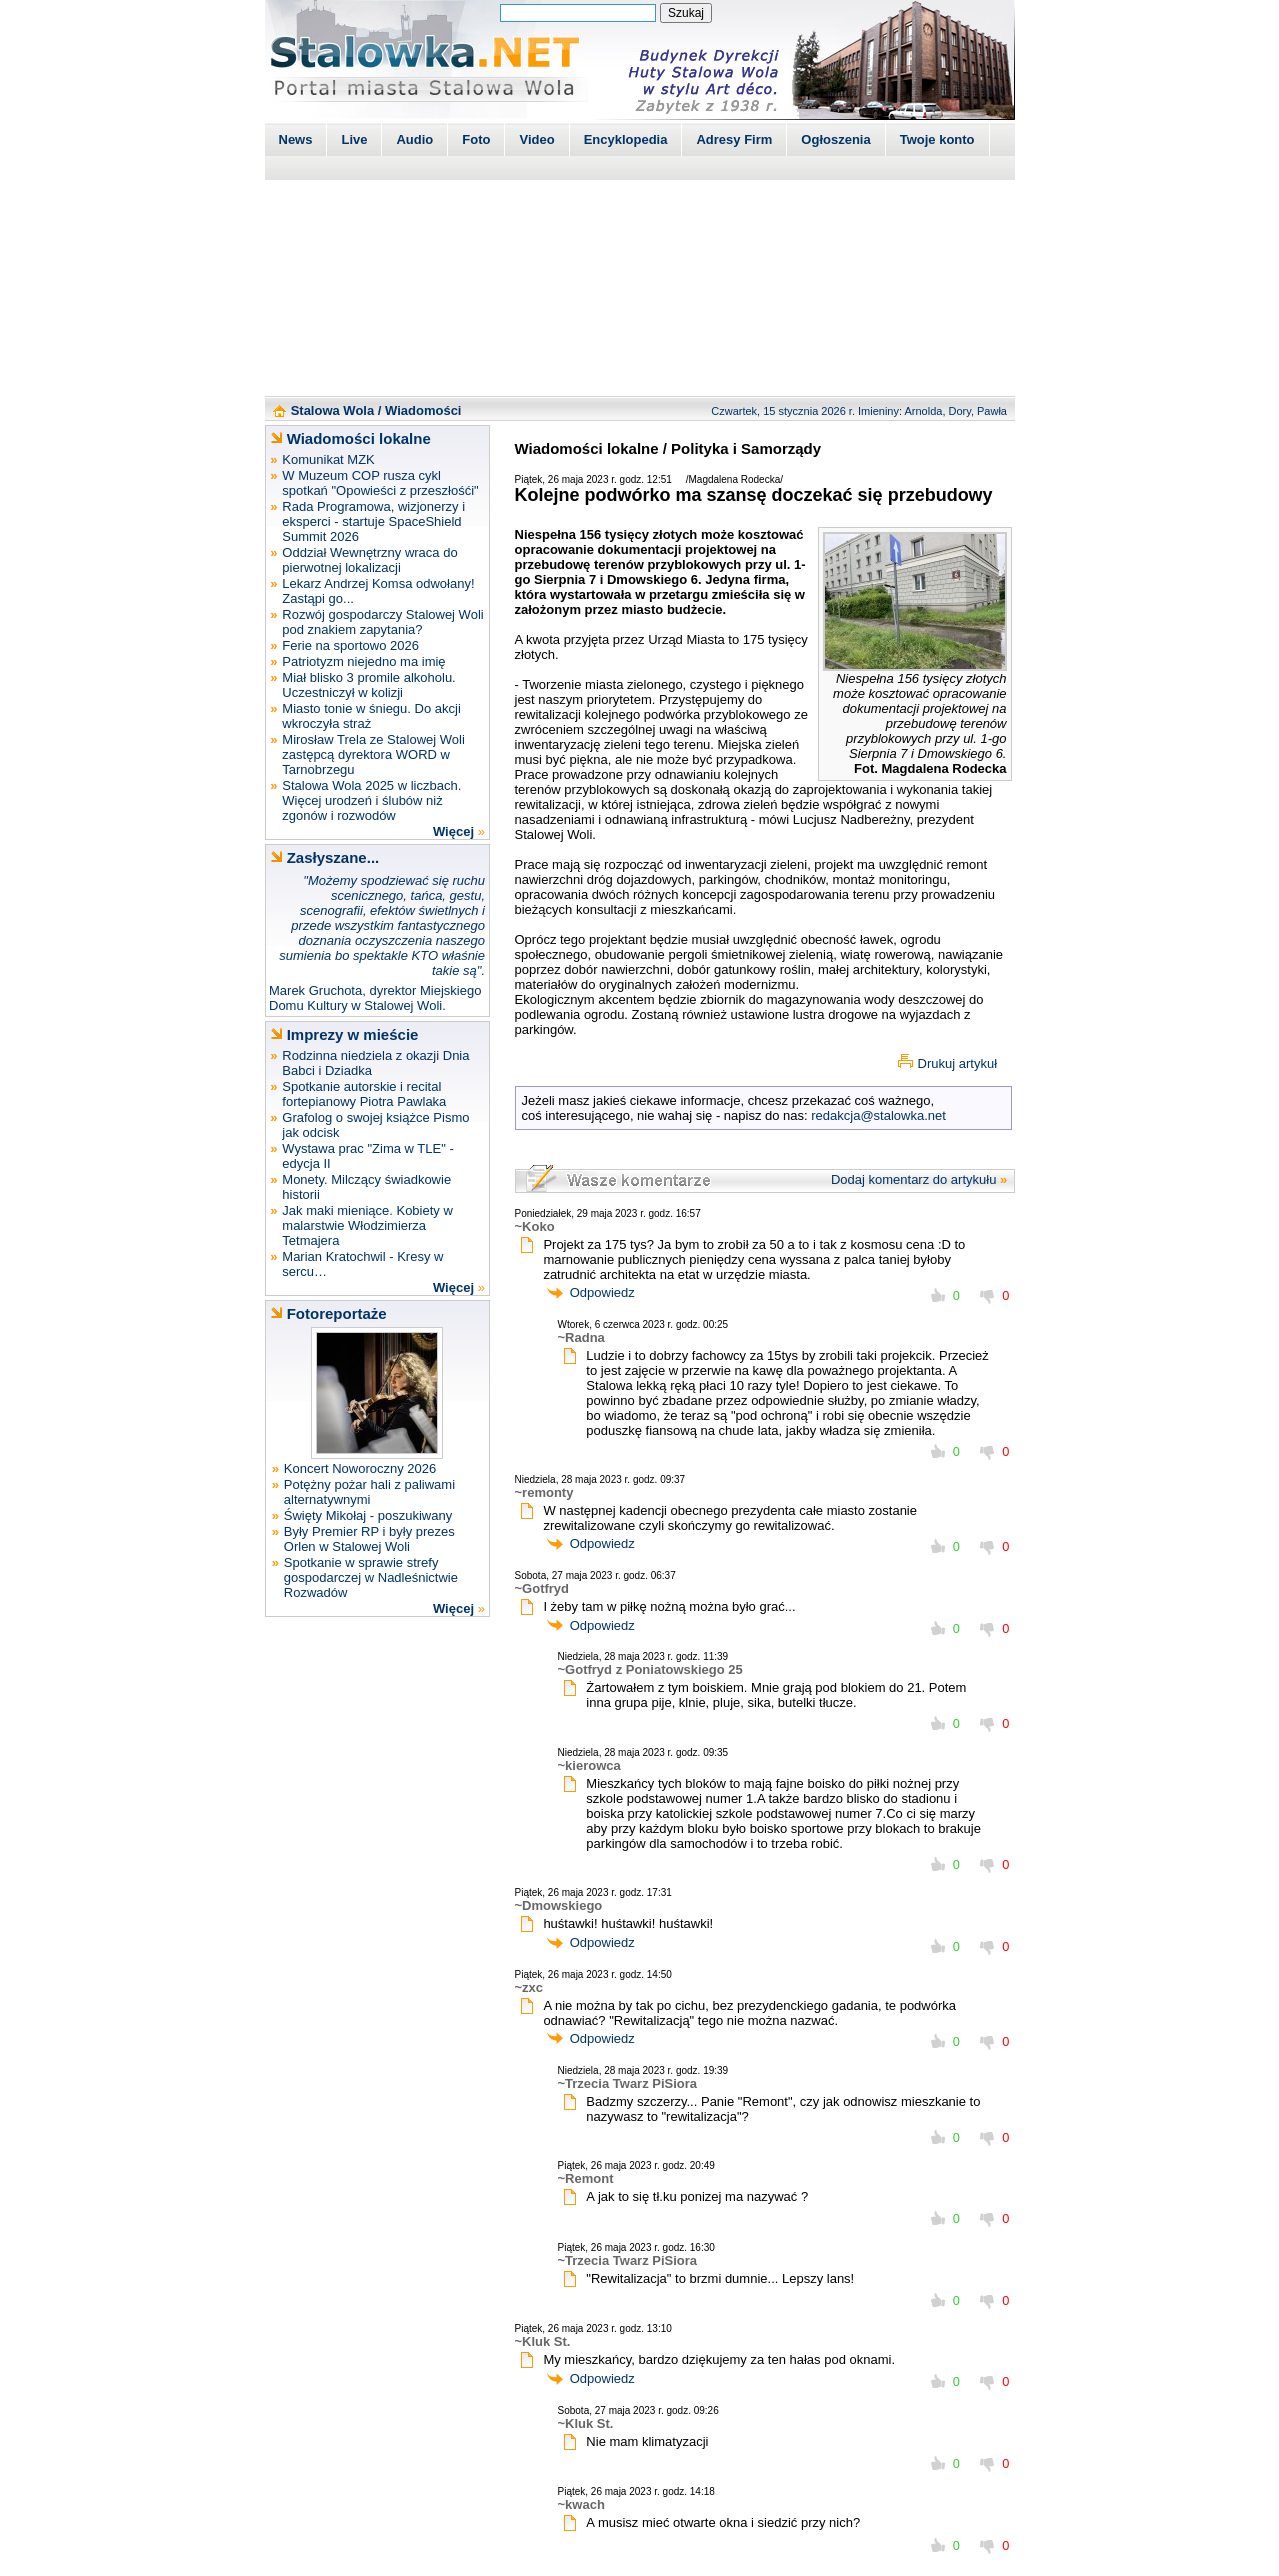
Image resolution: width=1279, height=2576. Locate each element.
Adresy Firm (734, 139)
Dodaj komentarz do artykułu (913, 1179)
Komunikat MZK (328, 459)
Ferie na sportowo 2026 (350, 645)
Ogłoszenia (835, 139)
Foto (476, 139)
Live (354, 139)
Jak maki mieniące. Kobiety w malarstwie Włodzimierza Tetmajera (367, 1225)
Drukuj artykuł (957, 1063)
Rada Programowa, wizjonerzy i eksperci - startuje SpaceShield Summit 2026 (373, 521)
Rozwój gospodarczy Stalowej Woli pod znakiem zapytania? (382, 622)
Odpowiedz (602, 1292)
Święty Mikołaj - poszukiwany (368, 1515)
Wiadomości (423, 410)
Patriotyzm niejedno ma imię (363, 661)
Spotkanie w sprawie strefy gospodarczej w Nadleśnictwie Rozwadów (371, 1577)
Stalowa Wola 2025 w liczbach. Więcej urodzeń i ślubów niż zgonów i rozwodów (371, 800)
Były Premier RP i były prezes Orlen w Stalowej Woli (369, 1539)
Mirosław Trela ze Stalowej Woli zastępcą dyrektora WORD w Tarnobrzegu (373, 754)
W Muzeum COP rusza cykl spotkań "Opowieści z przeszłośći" (380, 483)
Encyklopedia (626, 139)
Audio (414, 139)
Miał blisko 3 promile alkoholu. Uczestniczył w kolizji (368, 685)
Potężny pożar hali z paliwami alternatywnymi (369, 1492)
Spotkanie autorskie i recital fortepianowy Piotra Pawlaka (364, 1094)
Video (536, 139)
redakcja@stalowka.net (878, 1115)
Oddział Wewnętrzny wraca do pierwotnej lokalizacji (369, 560)
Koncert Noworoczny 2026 (360, 1468)
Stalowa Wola (333, 410)
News (296, 139)
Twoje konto (937, 139)
